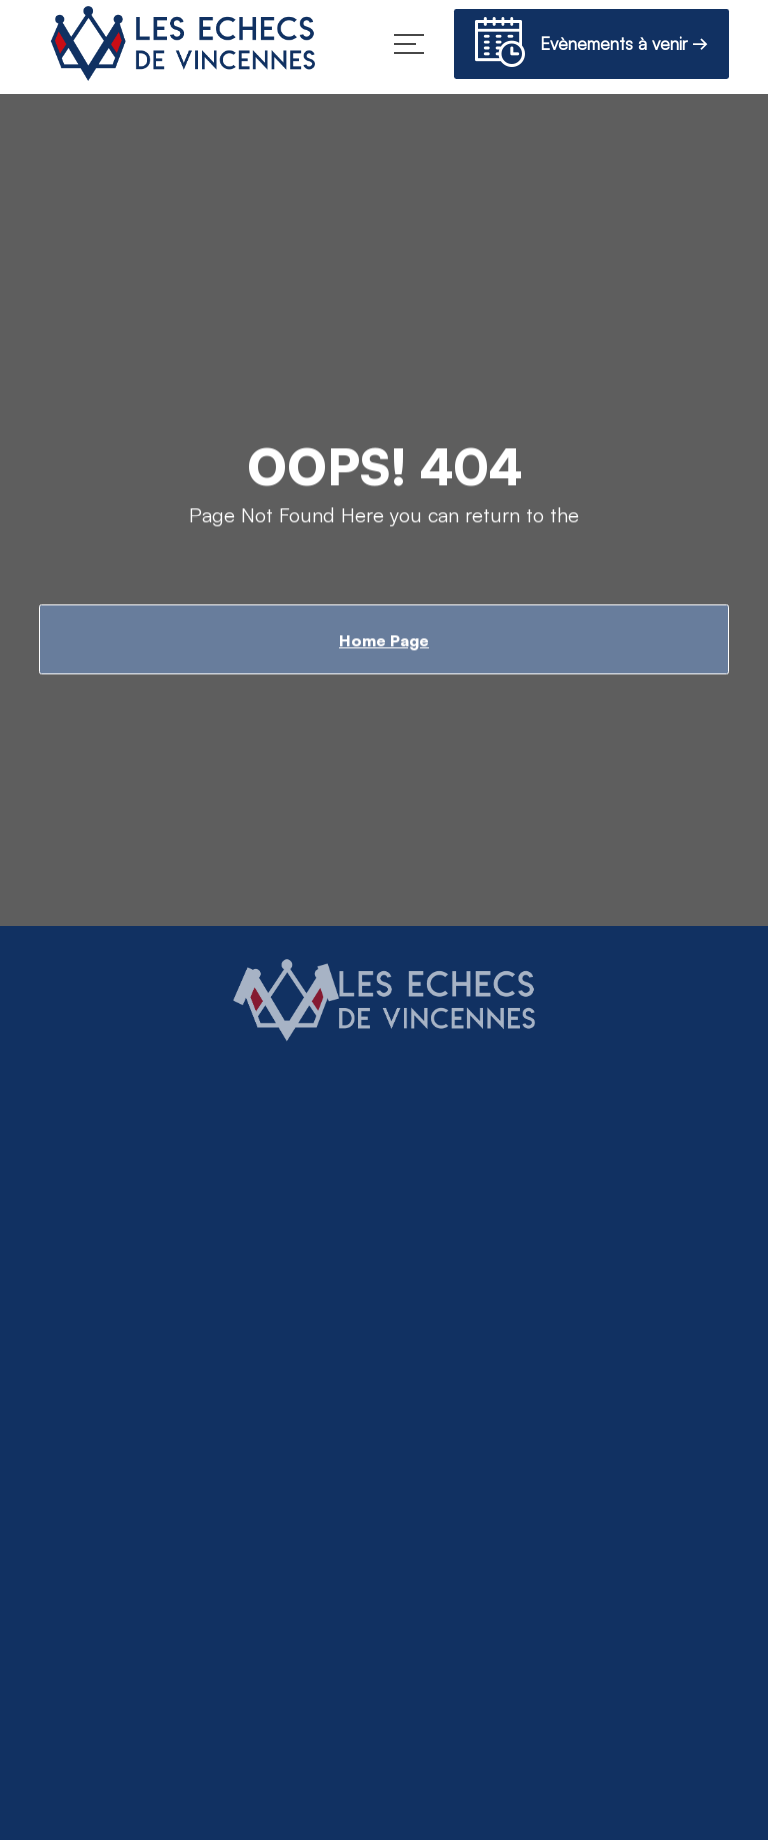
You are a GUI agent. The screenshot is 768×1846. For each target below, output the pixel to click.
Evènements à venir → (591, 46)
